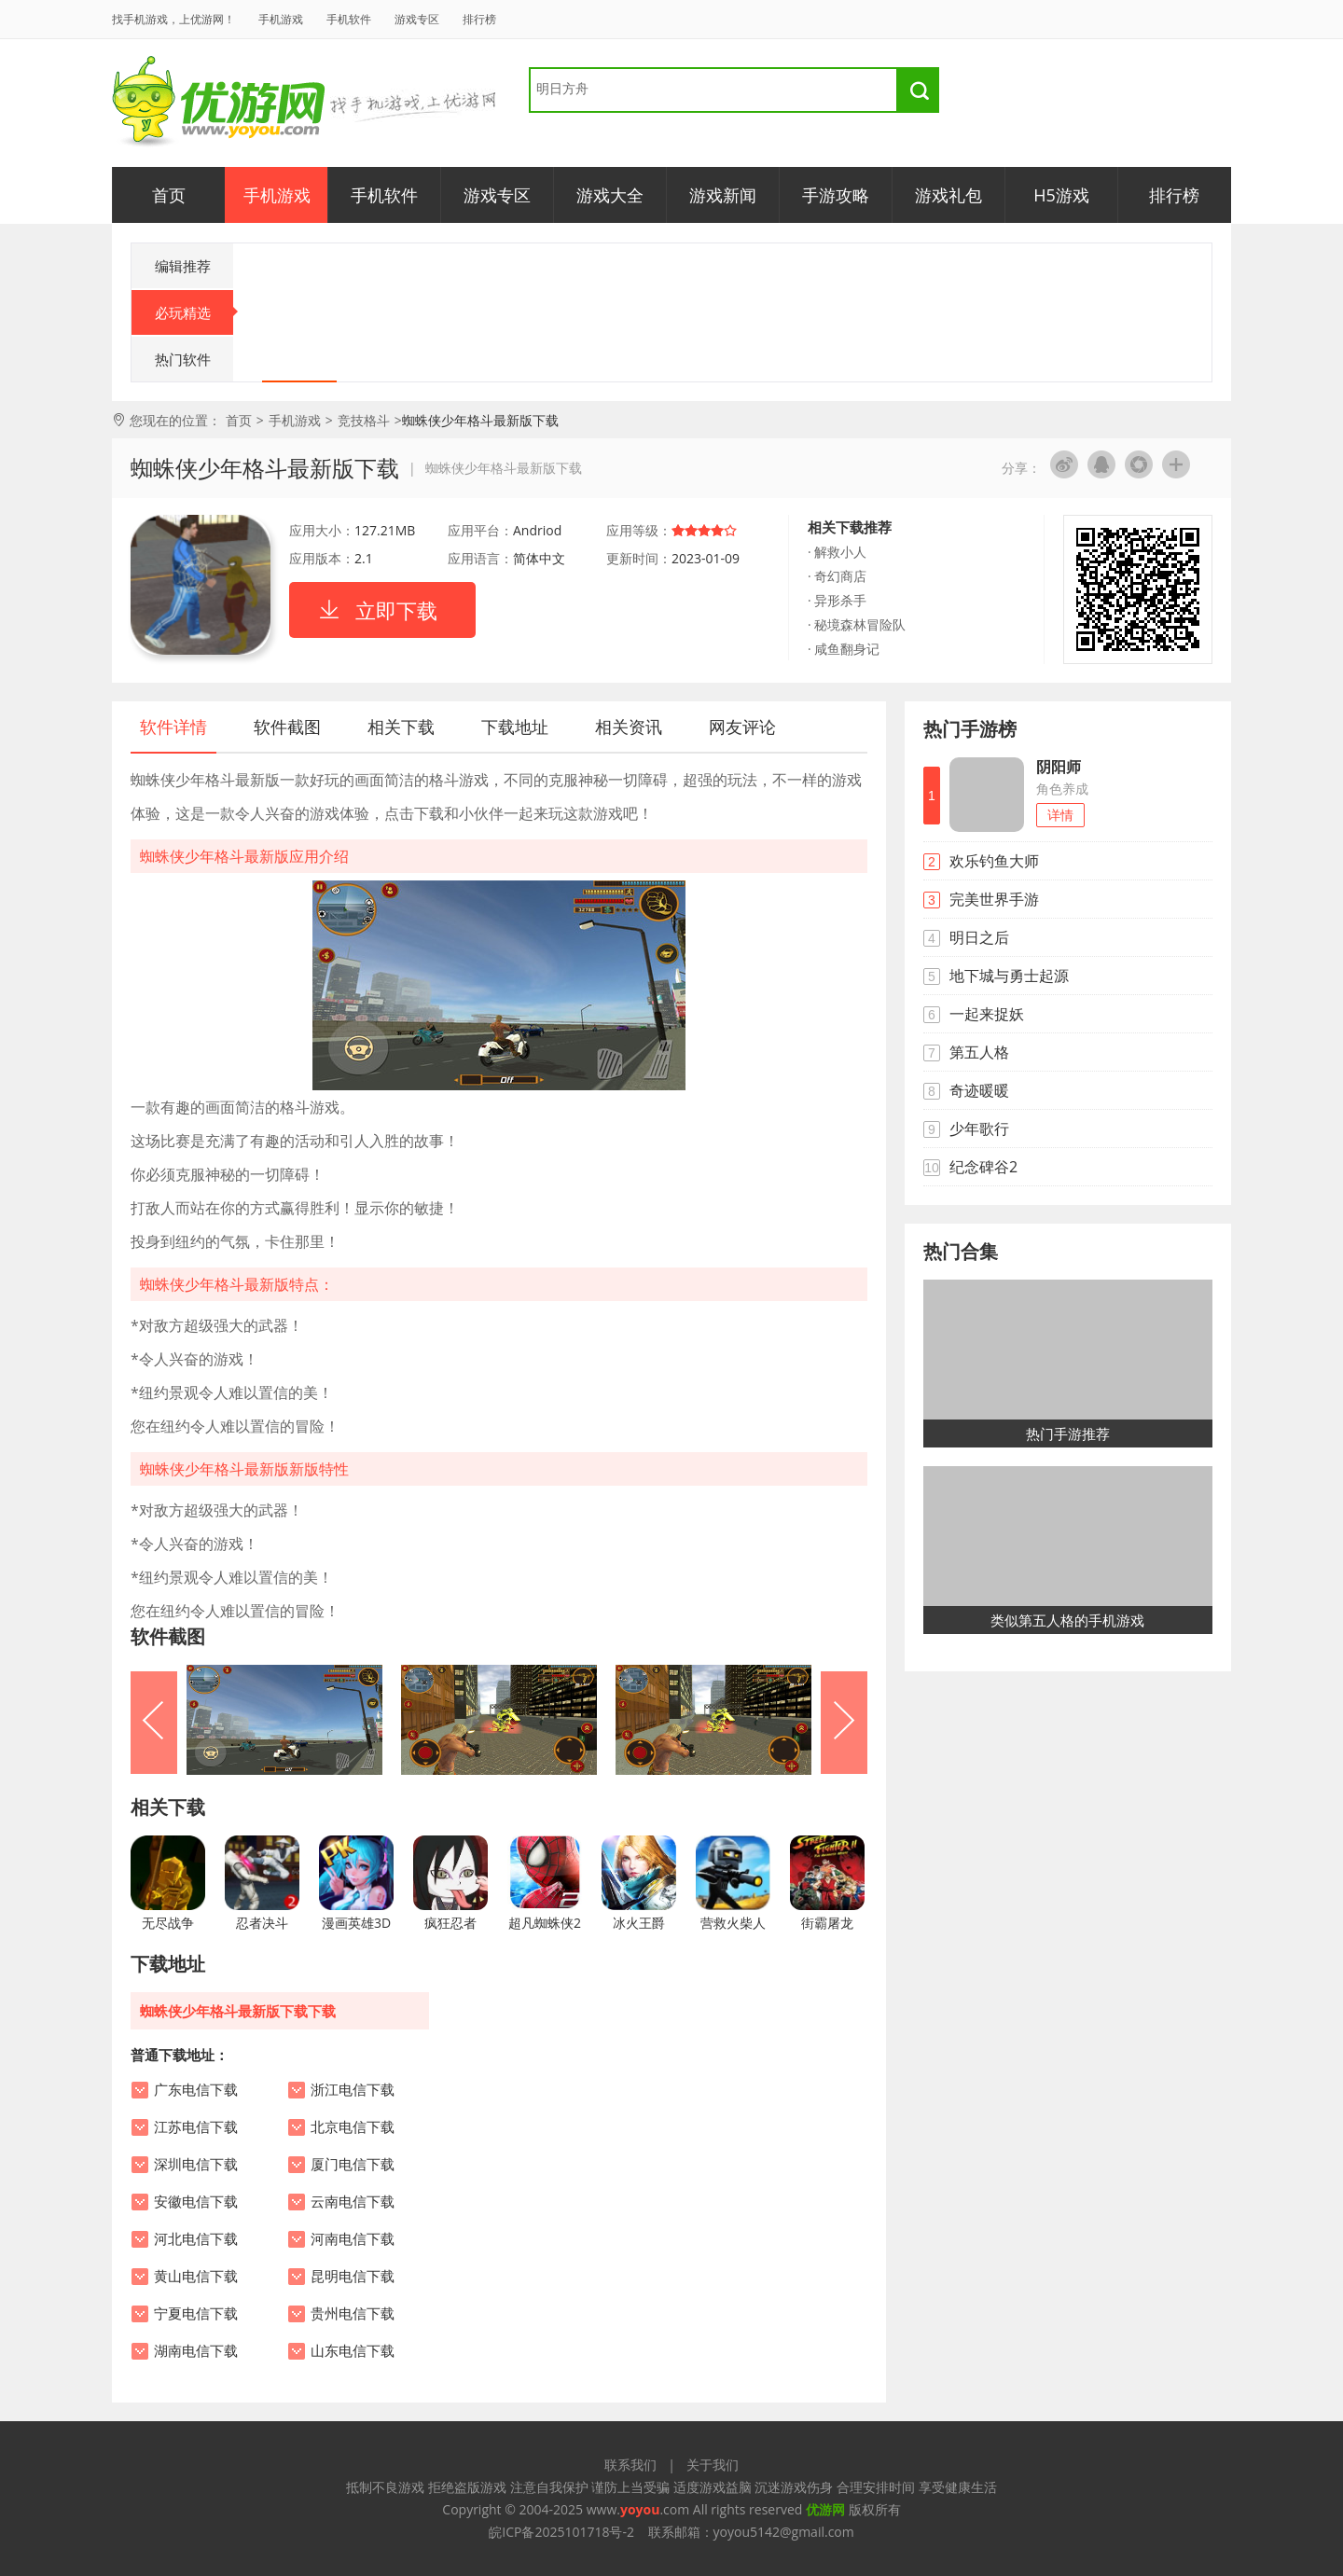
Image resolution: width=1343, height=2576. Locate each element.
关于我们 (712, 2464)
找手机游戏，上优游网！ (173, 19)
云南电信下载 (353, 2202)
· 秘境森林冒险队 (857, 624)
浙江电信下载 (353, 2090)
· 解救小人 (837, 552)
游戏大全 (610, 195)
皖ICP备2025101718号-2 (561, 2532)
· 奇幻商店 (837, 576)
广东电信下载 (196, 2090)
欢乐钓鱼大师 (994, 861)
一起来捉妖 (986, 1013)
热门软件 (183, 359)
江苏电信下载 (196, 2127)
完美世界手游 (994, 899)
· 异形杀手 (837, 600)
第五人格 (979, 1052)
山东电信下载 (353, 2351)
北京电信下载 (353, 2127)
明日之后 (979, 937)
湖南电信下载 (196, 2351)
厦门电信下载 (353, 2164)
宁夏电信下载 (196, 2313)
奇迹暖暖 (979, 1090)
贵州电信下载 (353, 2313)
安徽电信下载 (196, 2202)
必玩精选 (194, 312)
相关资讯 (628, 726)
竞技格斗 (364, 420)
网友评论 (742, 726)
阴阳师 (1058, 766)
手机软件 (348, 19)
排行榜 (479, 19)
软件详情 (173, 726)
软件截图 (287, 726)
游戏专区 (417, 19)
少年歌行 (979, 1128)
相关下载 (401, 726)
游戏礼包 (948, 195)
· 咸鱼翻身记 (843, 649)
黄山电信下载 (196, 2276)
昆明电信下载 (353, 2276)
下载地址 (514, 726)
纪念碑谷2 (983, 1166)
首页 (169, 195)
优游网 (218, 102)
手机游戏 (280, 19)
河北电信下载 (196, 2239)
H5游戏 (1061, 195)
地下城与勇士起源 (1009, 975)
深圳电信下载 (196, 2164)
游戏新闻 (722, 195)
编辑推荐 (183, 265)
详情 (1060, 815)
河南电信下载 (353, 2239)
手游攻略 (835, 195)
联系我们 (630, 2464)
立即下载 (396, 610)
